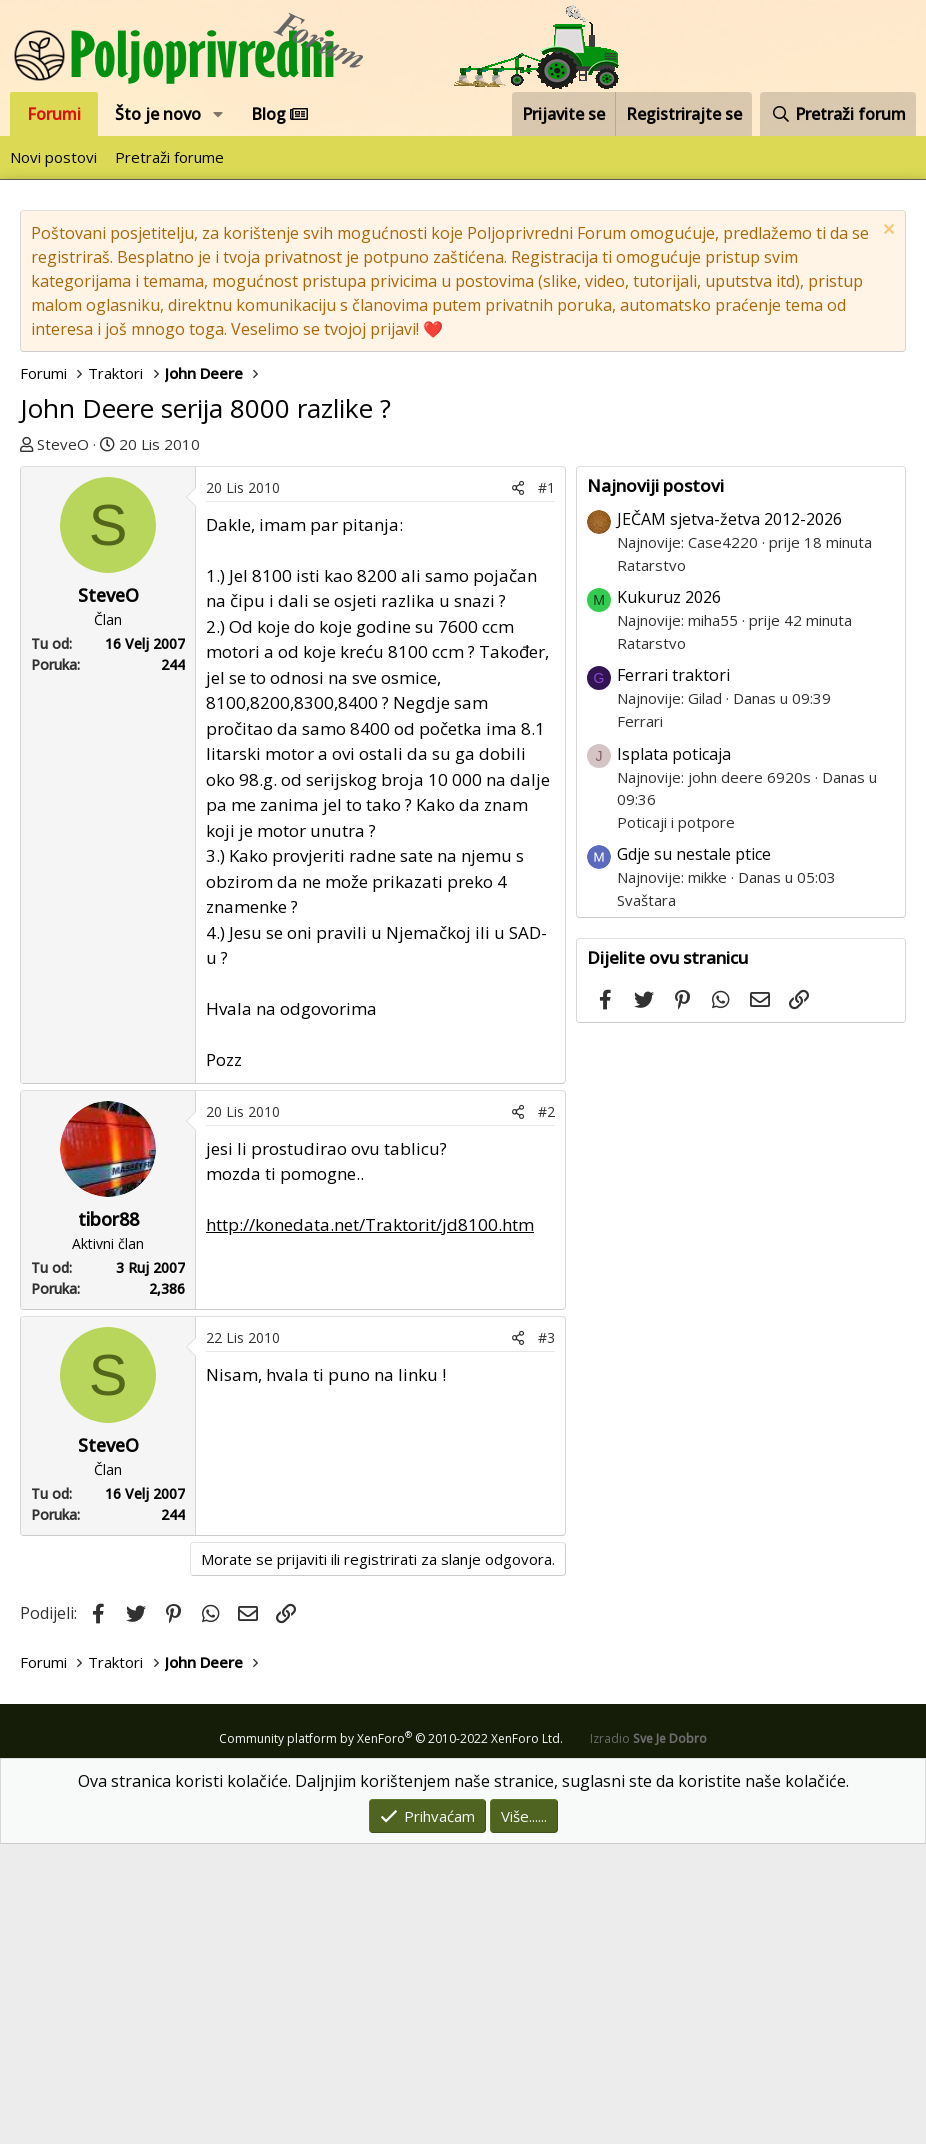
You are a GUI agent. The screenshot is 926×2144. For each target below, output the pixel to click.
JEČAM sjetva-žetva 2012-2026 (729, 819)
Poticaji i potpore (676, 1122)
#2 (546, 1411)
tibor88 (108, 1519)
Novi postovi (53, 157)
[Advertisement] (298, 616)
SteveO (63, 444)
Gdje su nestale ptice (694, 1154)
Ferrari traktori (673, 975)
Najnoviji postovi (655, 785)
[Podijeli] (518, 787)
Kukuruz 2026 (669, 897)
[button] (218, 114)
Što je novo (158, 114)
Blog (279, 114)
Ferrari (640, 1021)
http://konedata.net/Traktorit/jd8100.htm (370, 1524)
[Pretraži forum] (838, 114)
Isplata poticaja (674, 1054)
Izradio (648, 2038)
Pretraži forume (169, 157)
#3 (546, 1637)
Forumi (54, 114)
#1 (546, 787)
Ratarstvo (651, 865)
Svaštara (646, 1200)
